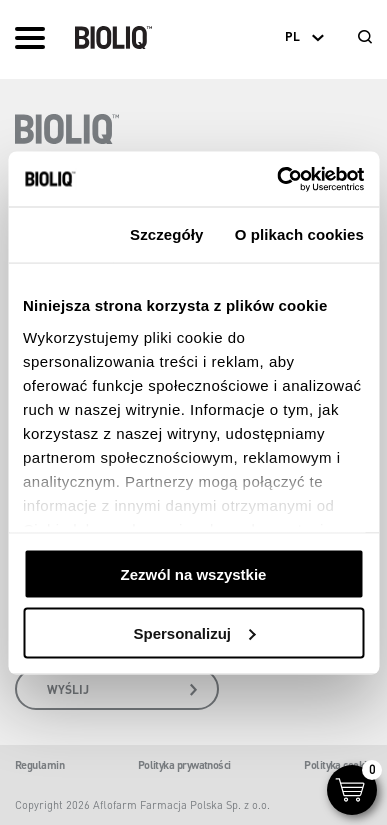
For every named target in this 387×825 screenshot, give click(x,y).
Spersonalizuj (194, 632)
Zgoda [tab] (61, 234)
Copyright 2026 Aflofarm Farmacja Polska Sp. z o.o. (142, 805)
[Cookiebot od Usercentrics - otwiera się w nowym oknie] (277, 179)
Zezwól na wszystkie (194, 574)
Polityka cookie (338, 765)
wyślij (122, 689)
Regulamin (39, 765)
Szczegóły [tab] (166, 234)
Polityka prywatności (184, 765)
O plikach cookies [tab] (299, 234)
